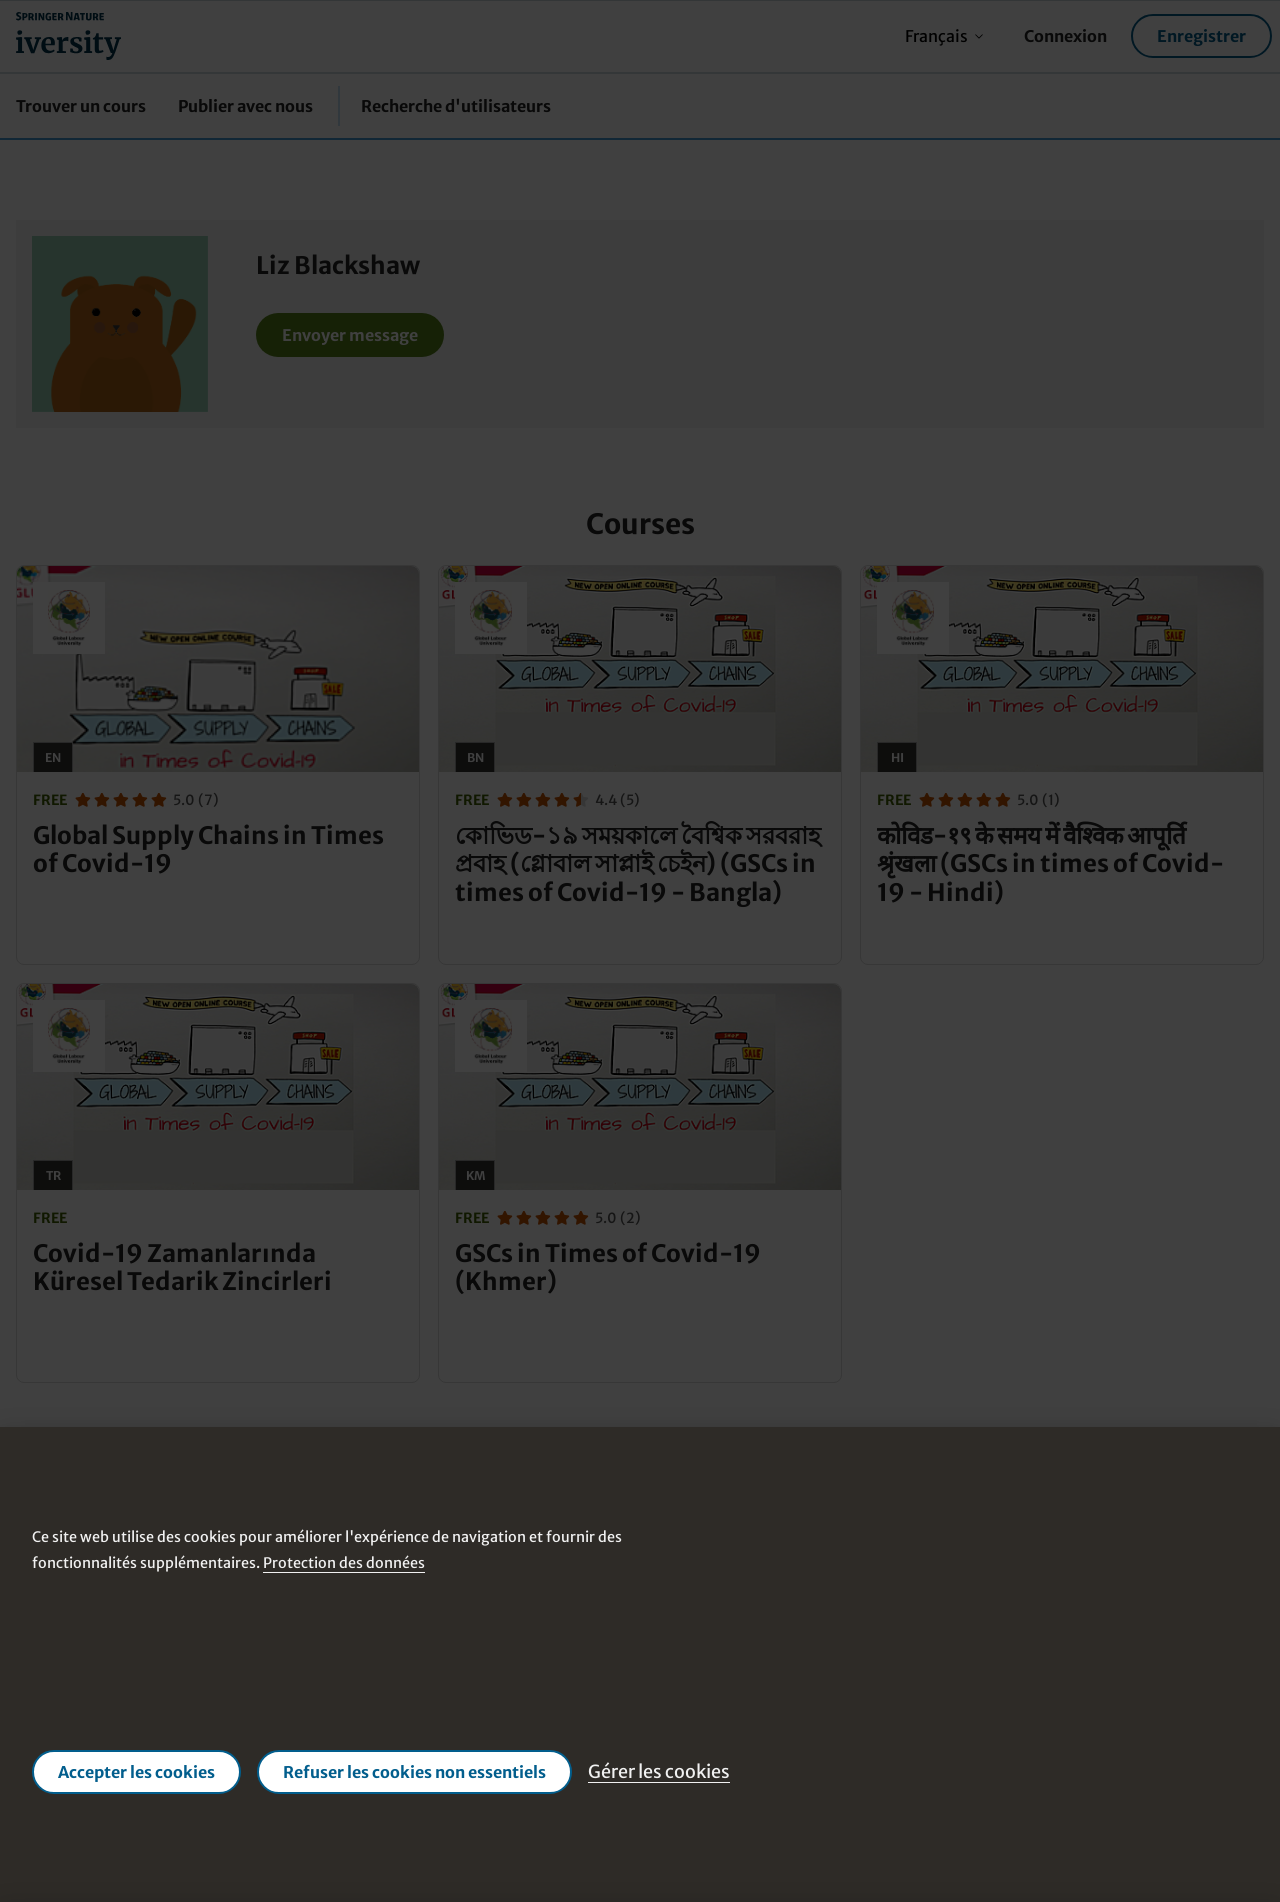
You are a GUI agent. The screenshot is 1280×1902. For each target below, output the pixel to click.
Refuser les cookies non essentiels (414, 1772)
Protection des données (344, 1562)
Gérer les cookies (659, 1771)
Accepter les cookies (136, 1772)
